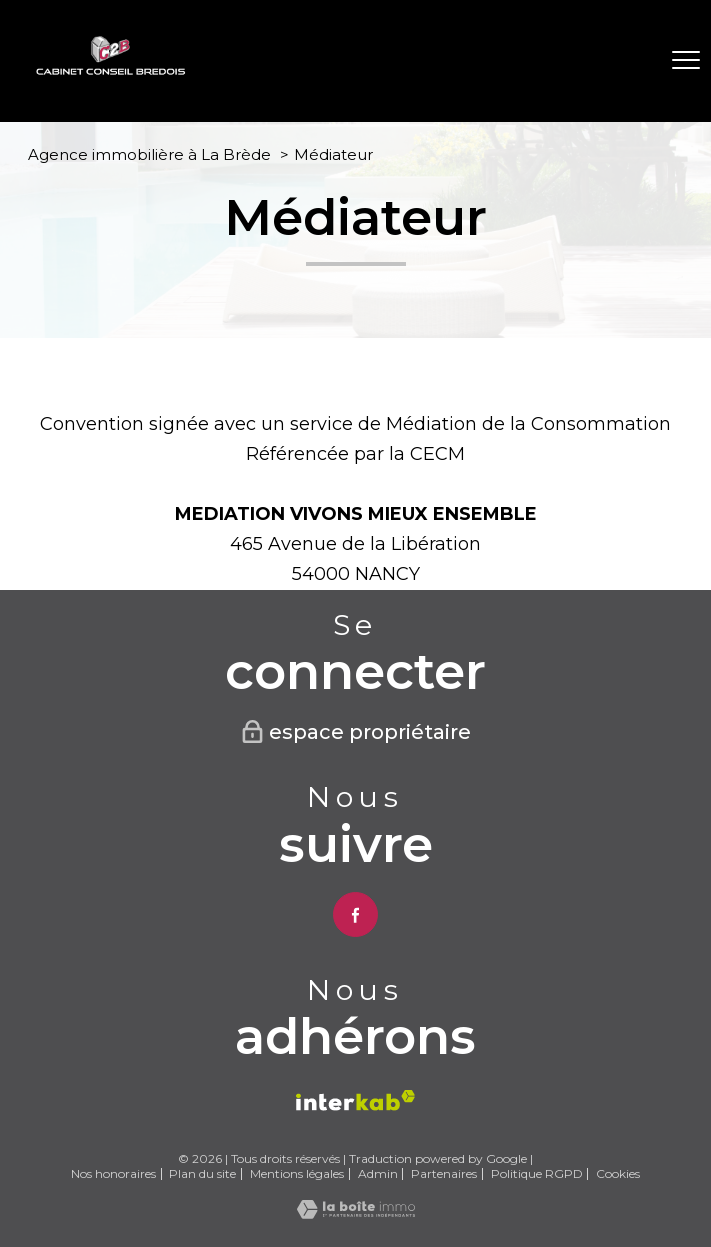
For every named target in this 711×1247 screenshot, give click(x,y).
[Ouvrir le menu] (686, 61)
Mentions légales (297, 1173)
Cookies (618, 1174)
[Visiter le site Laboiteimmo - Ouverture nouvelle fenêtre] (356, 1213)
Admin (378, 1173)
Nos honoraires (113, 1173)
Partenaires (444, 1173)
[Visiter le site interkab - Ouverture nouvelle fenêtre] (355, 1100)
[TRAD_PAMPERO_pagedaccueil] (111, 70)
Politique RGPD (537, 1173)
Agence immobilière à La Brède (149, 154)
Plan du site (202, 1173)
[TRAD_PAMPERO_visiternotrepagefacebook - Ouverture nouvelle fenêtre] (355, 914)
